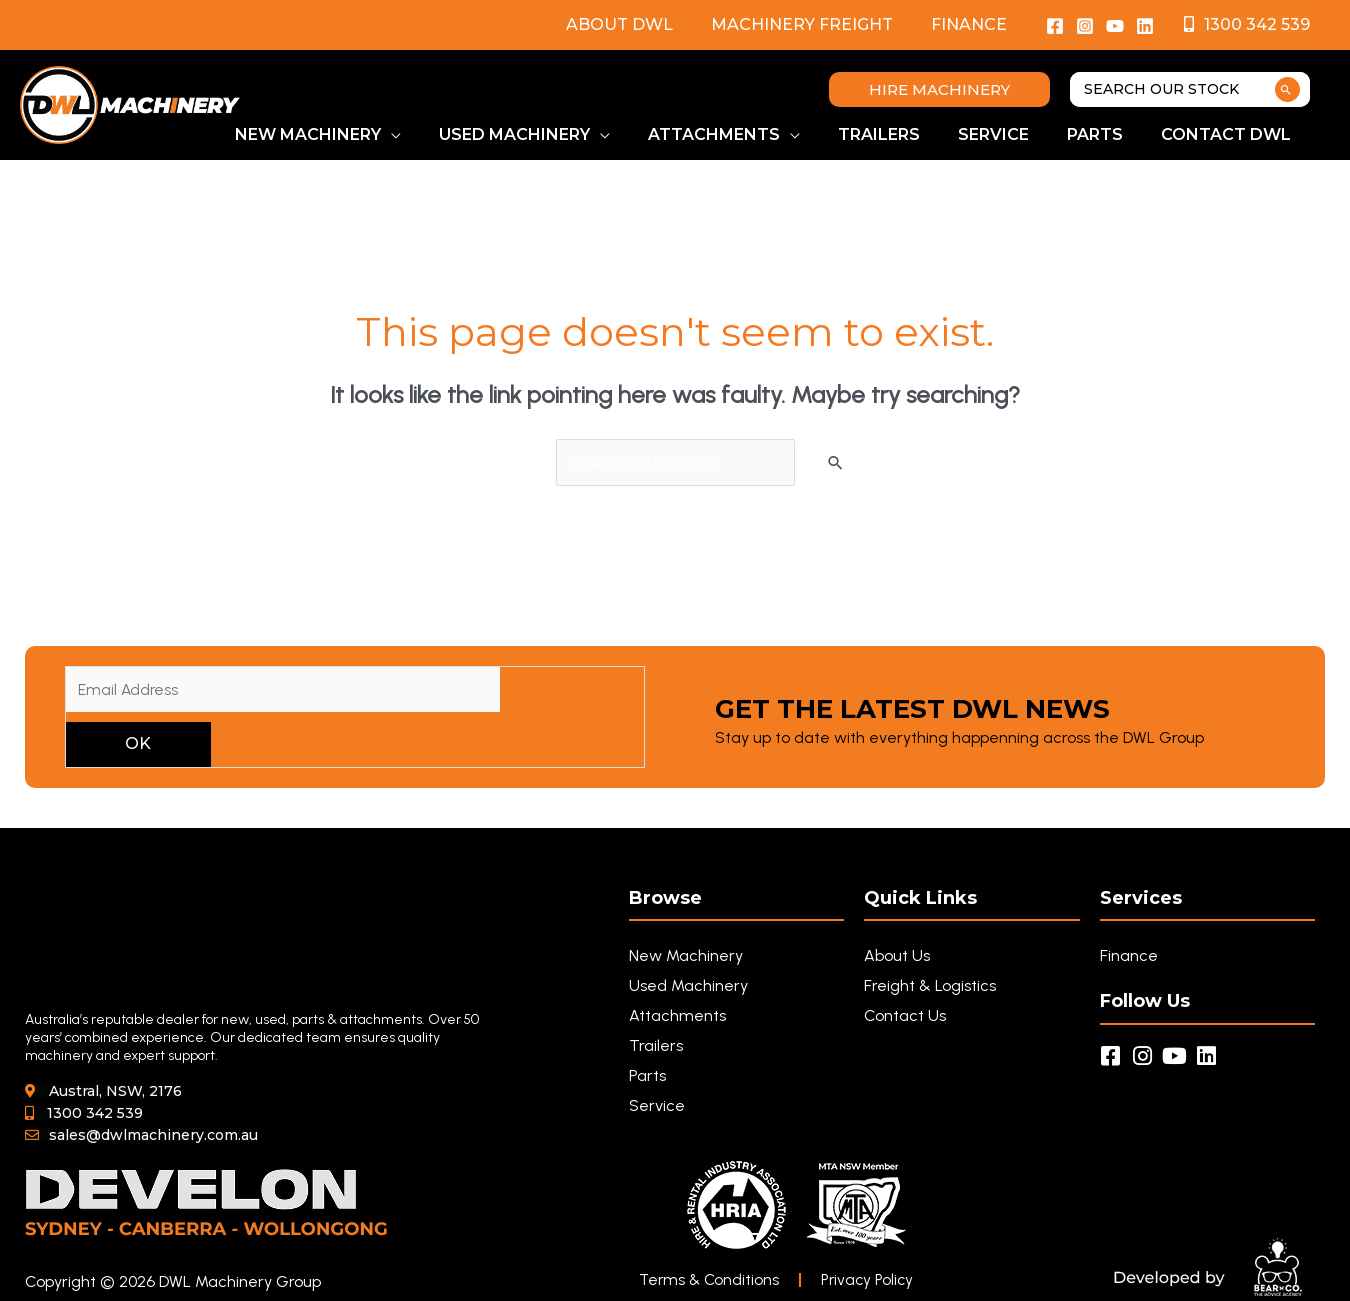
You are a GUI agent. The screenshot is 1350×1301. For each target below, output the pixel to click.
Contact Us (905, 1016)
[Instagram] (1085, 26)
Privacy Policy (873, 1280)
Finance (972, 24)
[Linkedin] (1145, 26)
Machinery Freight (811, 24)
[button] (939, 89)
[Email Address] (283, 690)
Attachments (677, 1016)
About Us (897, 956)
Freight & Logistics (930, 986)
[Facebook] (1055, 26)
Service (657, 1106)
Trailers (656, 1046)
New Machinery (686, 956)
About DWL (634, 24)
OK (138, 744)
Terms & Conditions (711, 1280)
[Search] (1287, 89)
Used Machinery (688, 986)
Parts (647, 1076)
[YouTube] (1115, 26)
